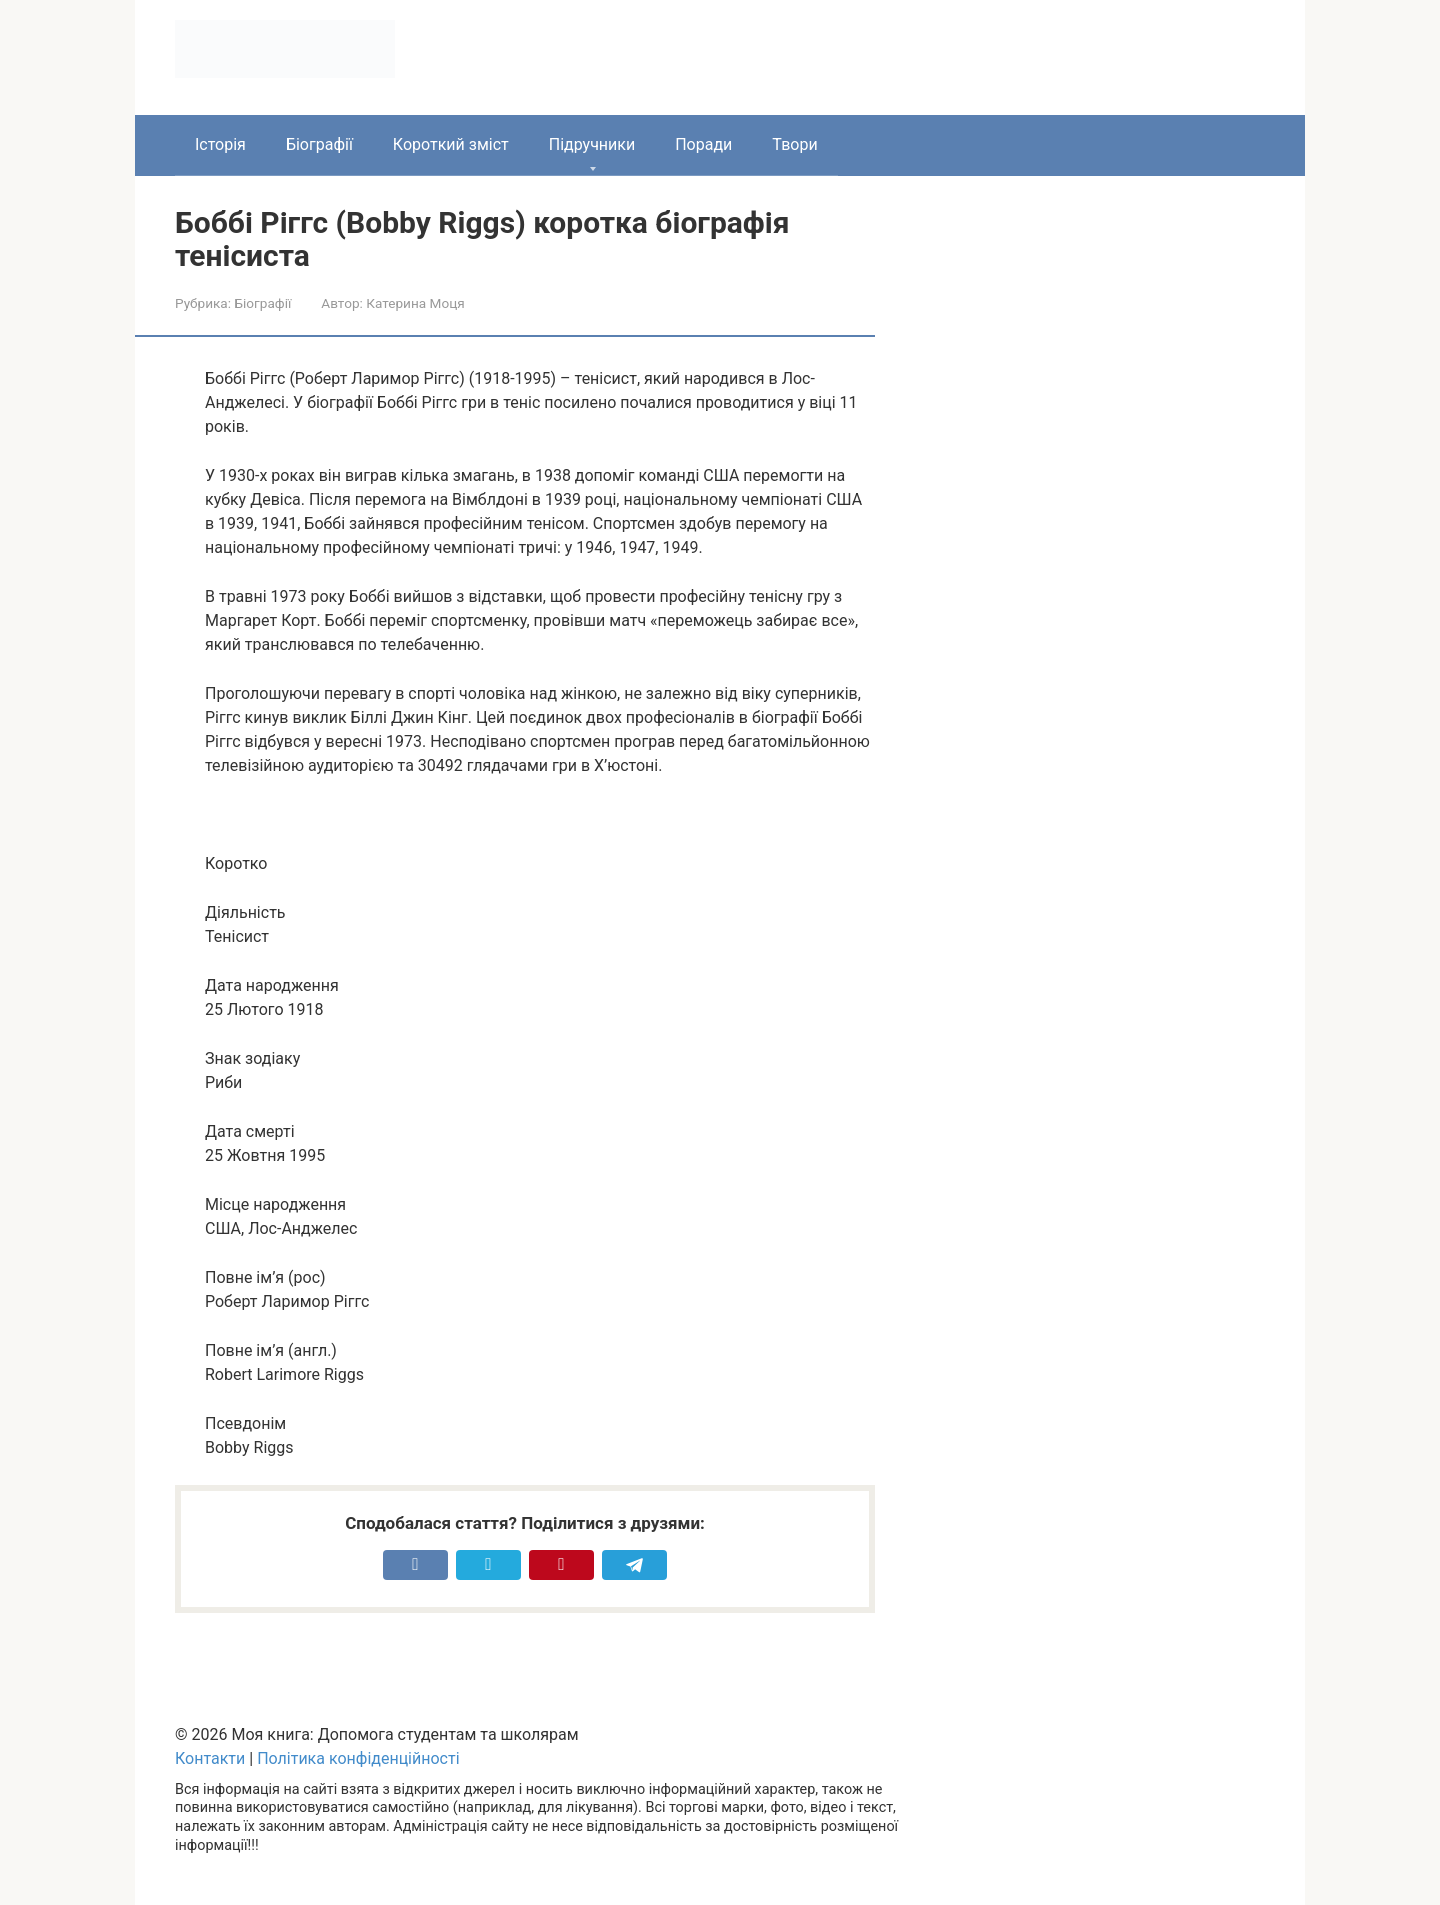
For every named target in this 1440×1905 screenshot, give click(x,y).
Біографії (319, 144)
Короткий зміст (451, 144)
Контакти (210, 1758)
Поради (703, 144)
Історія (220, 144)
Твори (794, 144)
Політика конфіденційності (358, 1758)
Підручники (592, 144)
